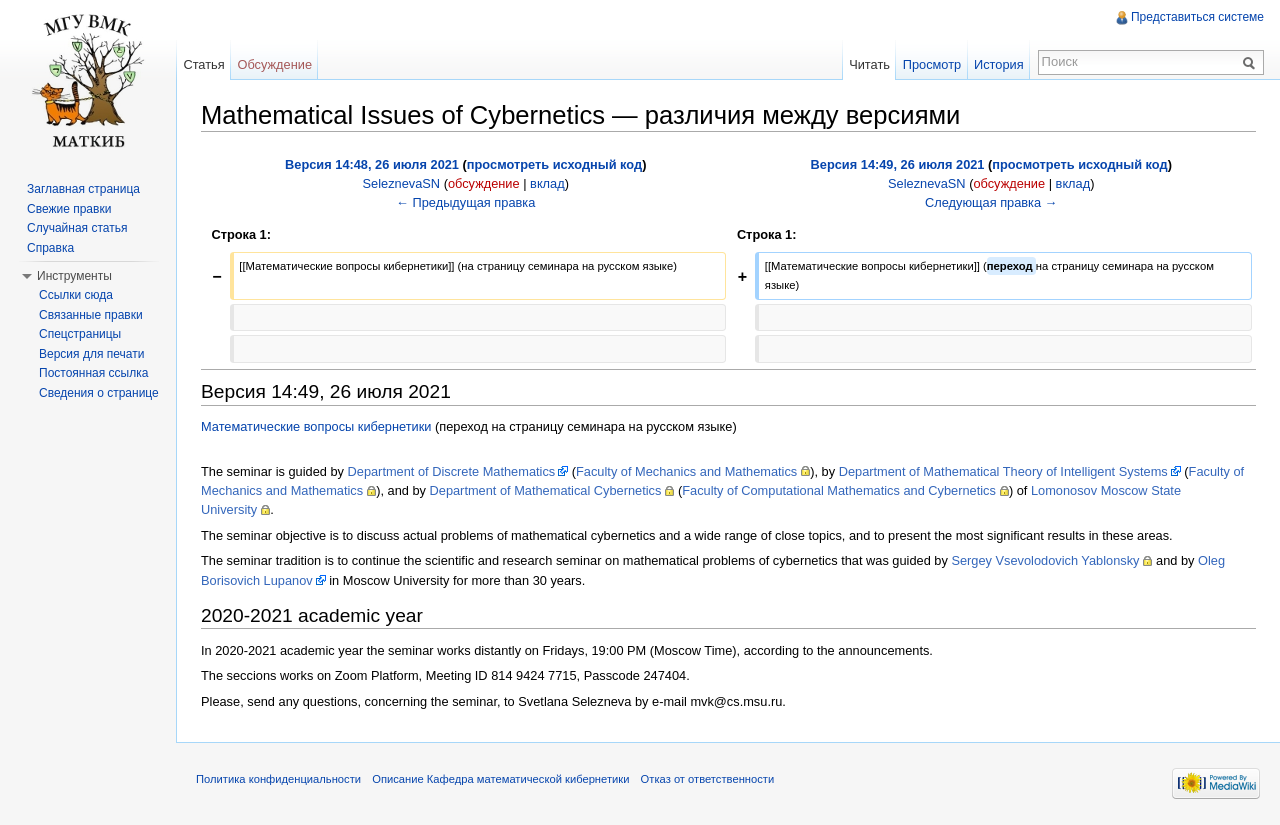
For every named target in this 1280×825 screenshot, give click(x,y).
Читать (869, 64)
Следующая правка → (991, 202)
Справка (50, 248)
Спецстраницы (80, 334)
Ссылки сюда (76, 295)
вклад (547, 183)
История (999, 64)
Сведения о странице (99, 393)
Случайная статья (77, 228)
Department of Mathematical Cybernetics (546, 490)
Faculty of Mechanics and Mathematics (686, 471)
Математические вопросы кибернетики (316, 426)
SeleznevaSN (402, 183)
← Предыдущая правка (465, 202)
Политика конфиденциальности (278, 779)
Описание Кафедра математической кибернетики (500, 779)
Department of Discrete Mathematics (452, 471)
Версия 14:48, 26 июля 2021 (372, 164)
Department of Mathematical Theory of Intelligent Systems (1003, 471)
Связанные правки (91, 315)
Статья (203, 64)
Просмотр (932, 64)
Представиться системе (1197, 17)
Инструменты (74, 276)
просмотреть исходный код (554, 164)
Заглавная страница (83, 189)
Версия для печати (91, 354)
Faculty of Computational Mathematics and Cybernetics (839, 490)
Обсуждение (274, 64)
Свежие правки (69, 209)
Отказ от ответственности (708, 779)
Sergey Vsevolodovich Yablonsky (1045, 560)
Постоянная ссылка (93, 373)
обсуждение (484, 183)
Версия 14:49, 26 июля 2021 (898, 164)
